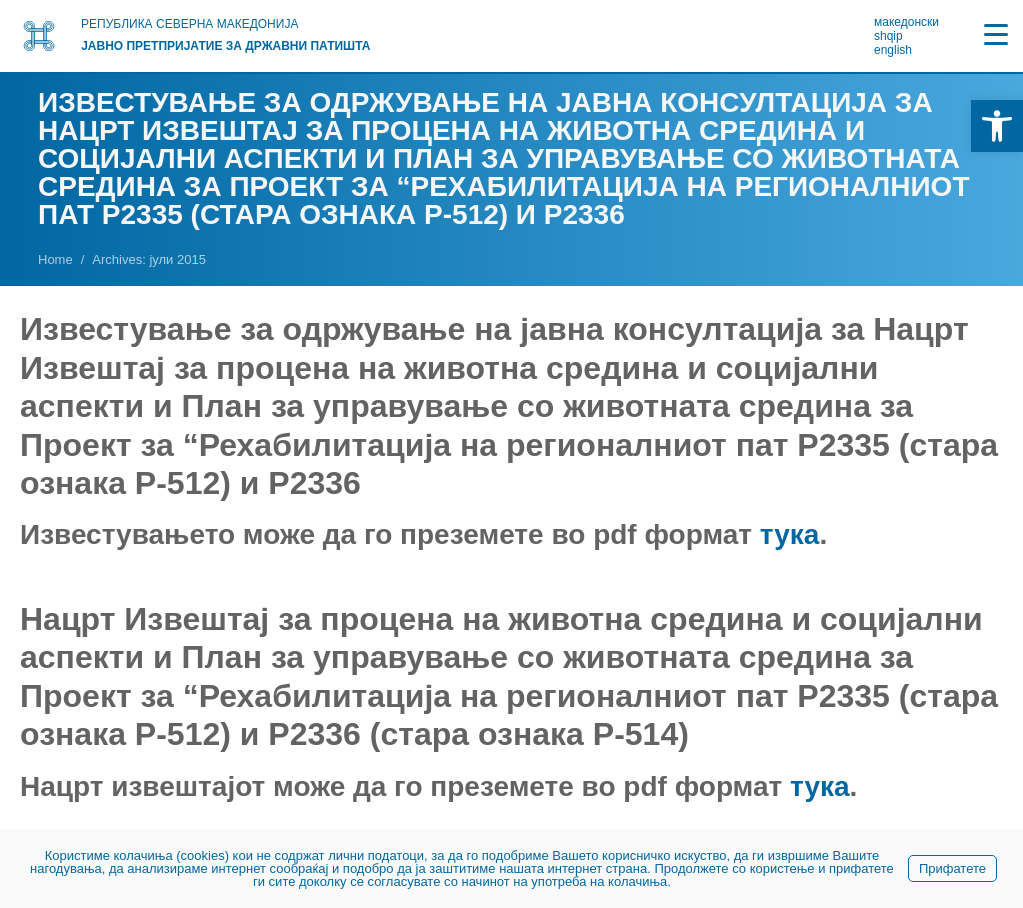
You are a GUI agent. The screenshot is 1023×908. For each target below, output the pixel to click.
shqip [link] (888, 36)
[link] (997, 126)
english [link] (893, 50)
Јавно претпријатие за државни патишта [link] (225, 46)
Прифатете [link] (952, 868)
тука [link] (790, 534)
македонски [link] (906, 22)
